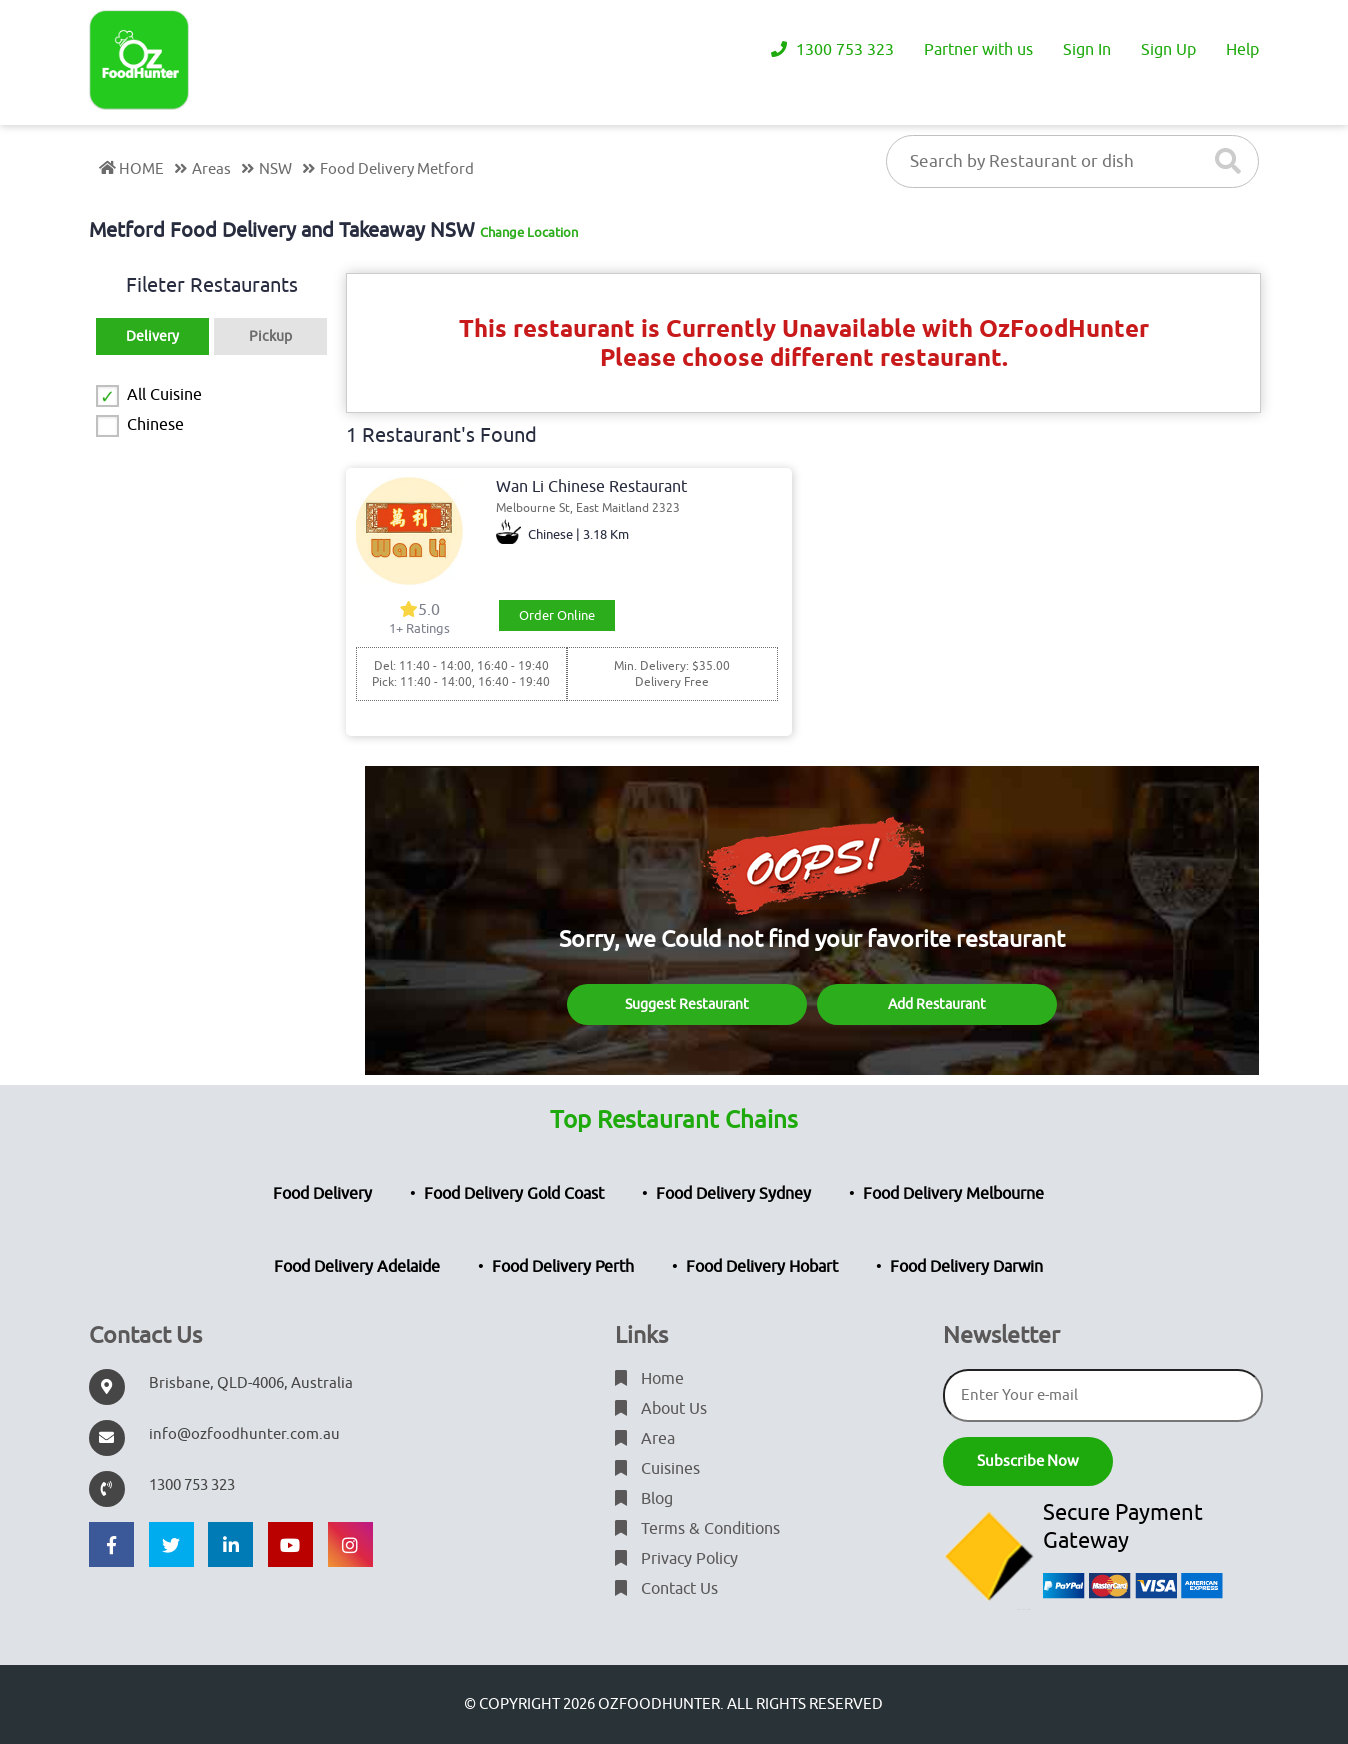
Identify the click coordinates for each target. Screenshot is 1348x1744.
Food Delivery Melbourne (953, 1194)
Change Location (529, 232)
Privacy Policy (676, 1559)
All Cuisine (164, 395)
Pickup (270, 336)
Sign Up (1168, 50)
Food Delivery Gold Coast (514, 1194)
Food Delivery (322, 1194)
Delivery (152, 336)
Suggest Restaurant (687, 1004)
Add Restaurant (937, 1004)
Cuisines (657, 1469)
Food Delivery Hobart (762, 1267)
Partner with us (978, 50)
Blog (644, 1499)
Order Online (557, 615)
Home (649, 1379)
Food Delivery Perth (563, 1267)
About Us (661, 1409)
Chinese (155, 425)
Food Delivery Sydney (733, 1194)
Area (645, 1439)
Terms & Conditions (697, 1529)
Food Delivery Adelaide (357, 1267)
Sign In (1087, 50)
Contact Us (666, 1589)
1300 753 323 (832, 50)
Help (1242, 50)
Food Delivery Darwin (966, 1267)
